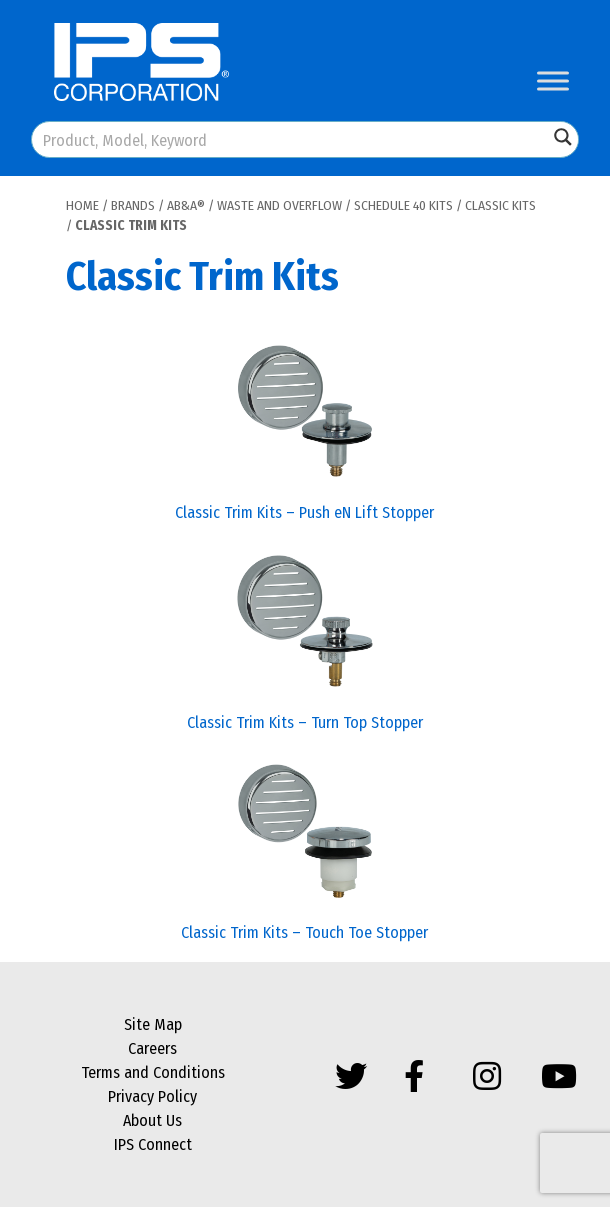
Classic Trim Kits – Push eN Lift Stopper (304, 512)
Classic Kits (500, 205)
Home (82, 205)
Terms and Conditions (153, 1072)
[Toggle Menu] (553, 80)
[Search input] (291, 139)
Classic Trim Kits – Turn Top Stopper (305, 722)
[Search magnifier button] (563, 137)
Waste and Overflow (279, 205)
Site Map (153, 1024)
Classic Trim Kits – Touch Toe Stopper (304, 932)
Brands (133, 205)
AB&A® (186, 205)
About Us (152, 1120)
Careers (152, 1048)
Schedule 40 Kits (403, 205)
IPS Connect (153, 1144)
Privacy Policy (152, 1096)
